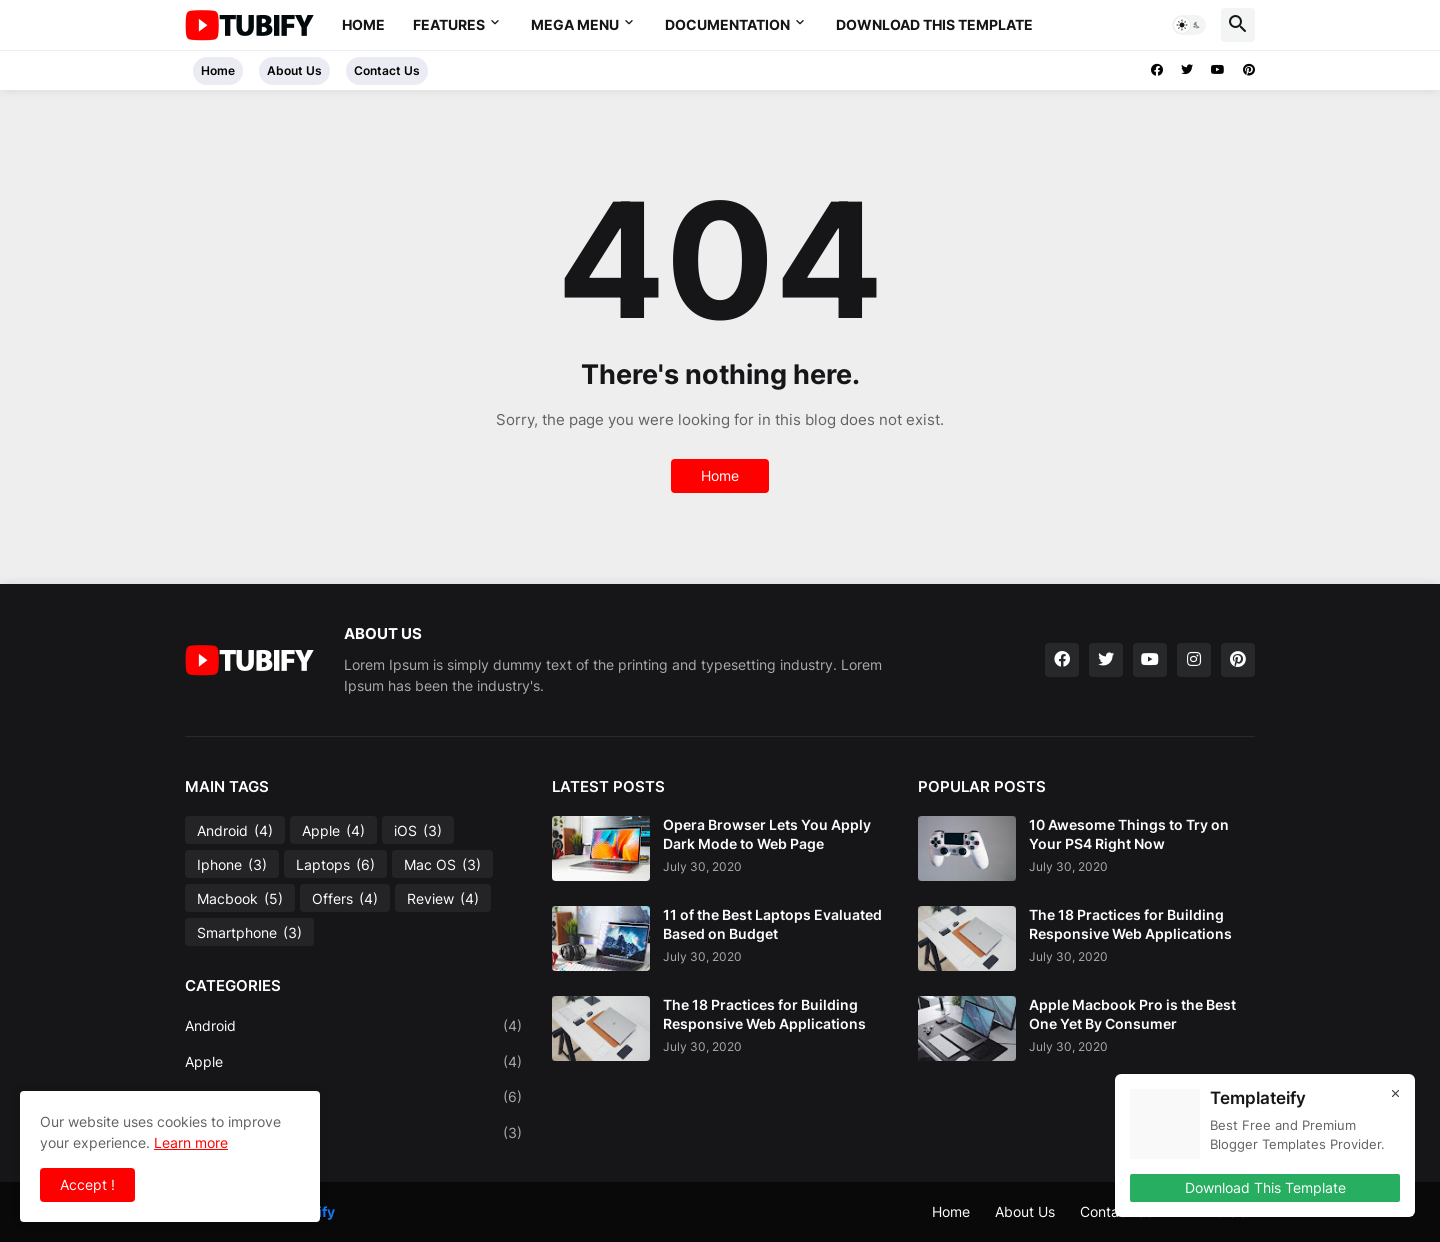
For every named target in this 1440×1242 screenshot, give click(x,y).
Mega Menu (575, 24)
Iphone (232, 865)
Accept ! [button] (87, 1184)
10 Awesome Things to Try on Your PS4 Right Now (1129, 833)
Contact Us (387, 70)
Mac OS (442, 865)
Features (449, 24)
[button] (1189, 25)
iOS (418, 831)
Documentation (727, 24)
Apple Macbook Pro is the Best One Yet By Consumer (1132, 1013)
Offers (345, 899)
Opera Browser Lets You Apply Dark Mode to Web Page (767, 833)
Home (363, 24)
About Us (294, 70)
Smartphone (249, 933)
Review (443, 899)
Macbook (240, 899)
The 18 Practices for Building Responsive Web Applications (764, 1013)
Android (235, 831)
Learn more (191, 1142)
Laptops (335, 865)
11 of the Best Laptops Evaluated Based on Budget (772, 923)
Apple (333, 831)
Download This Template (934, 24)
